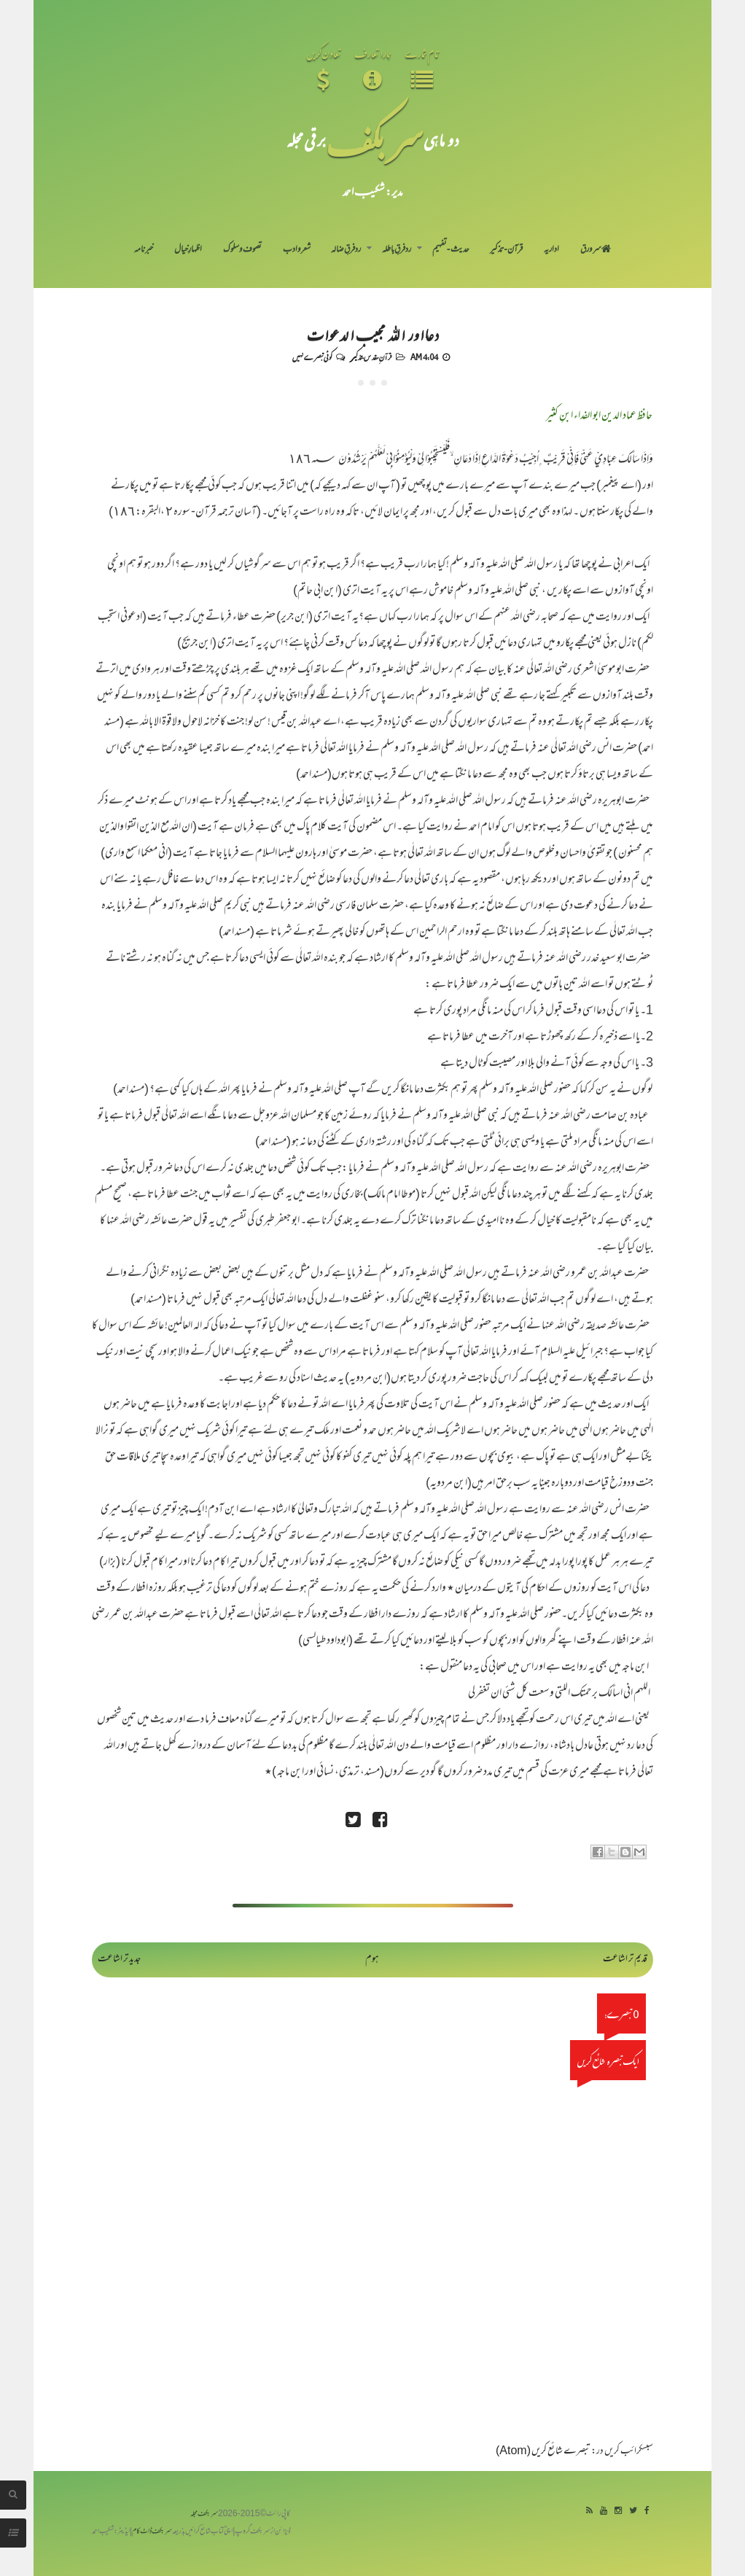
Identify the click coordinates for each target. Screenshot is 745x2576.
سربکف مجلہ (204, 2514)
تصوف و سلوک (242, 250)
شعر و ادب (297, 250)
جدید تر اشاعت (119, 1959)
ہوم (372, 1959)
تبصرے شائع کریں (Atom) (543, 2452)
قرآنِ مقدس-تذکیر (370, 356)
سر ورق (595, 250)
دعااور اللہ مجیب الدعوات (372, 334)
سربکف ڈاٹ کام (152, 2532)
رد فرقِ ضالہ (346, 250)
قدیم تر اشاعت (625, 1959)
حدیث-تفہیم (450, 250)
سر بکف (374, 139)
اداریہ (551, 250)
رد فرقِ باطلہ (396, 250)
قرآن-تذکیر (506, 250)
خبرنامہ (143, 250)
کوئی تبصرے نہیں (312, 356)
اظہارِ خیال (188, 250)
